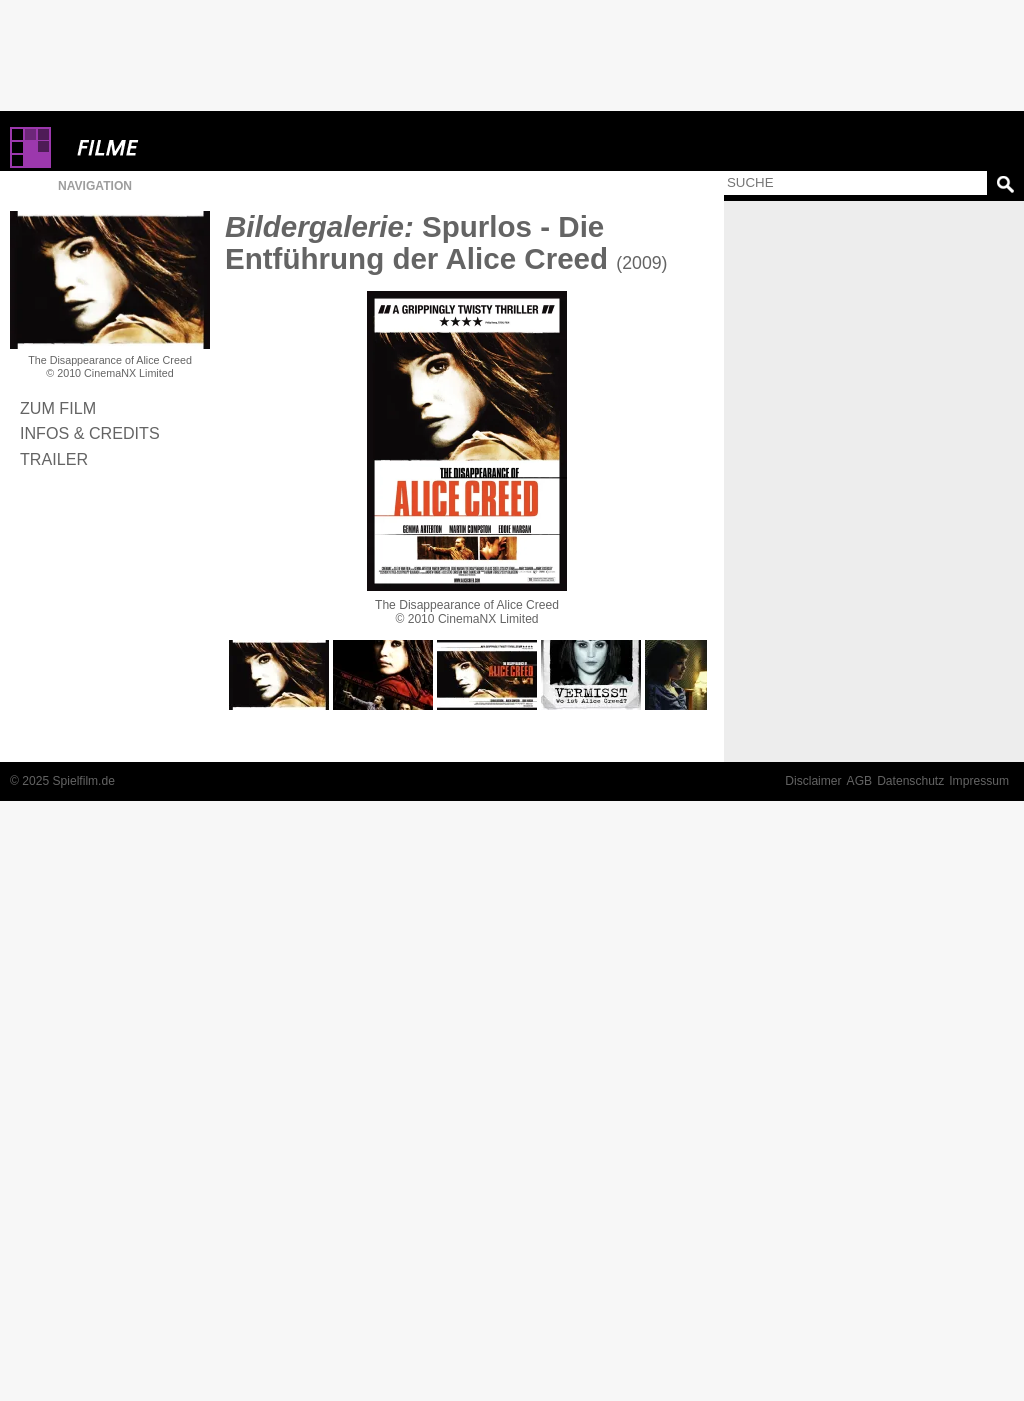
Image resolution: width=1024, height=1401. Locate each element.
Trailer (54, 459)
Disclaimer (813, 781)
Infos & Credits (90, 433)
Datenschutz (910, 781)
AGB (860, 781)
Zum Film (58, 408)
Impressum (979, 781)
